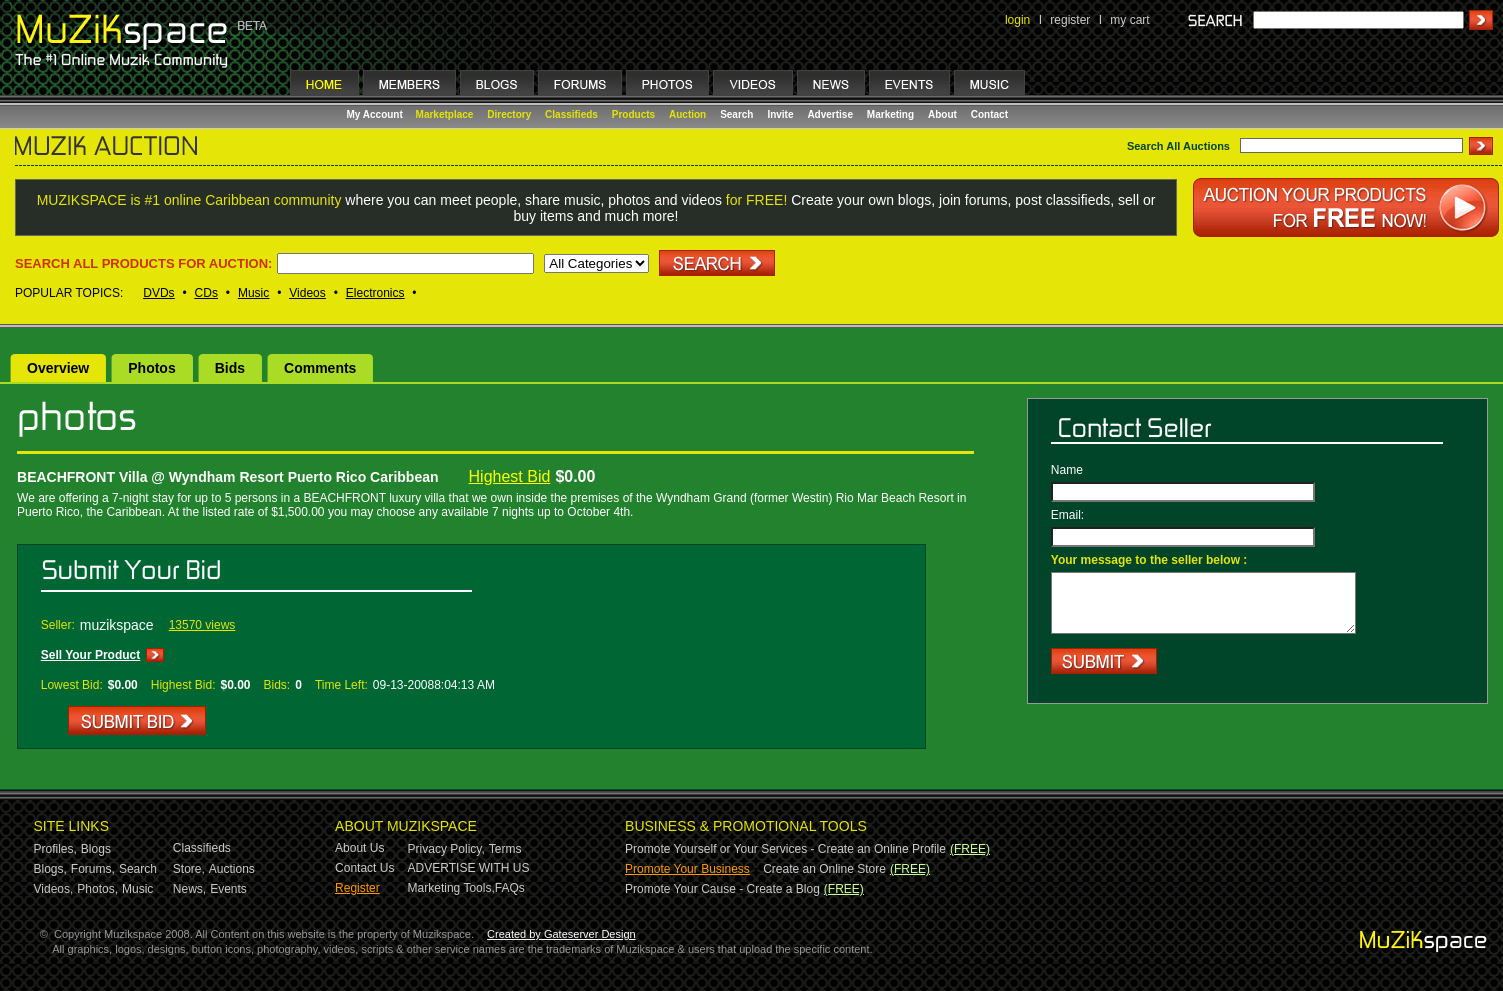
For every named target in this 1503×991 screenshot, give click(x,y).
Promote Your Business (687, 869)
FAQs (510, 888)
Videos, (54, 889)
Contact (989, 114)
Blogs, (50, 869)
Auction (687, 114)
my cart (1129, 20)
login (1017, 20)
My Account (376, 114)
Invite (780, 114)
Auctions (232, 869)
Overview (58, 368)
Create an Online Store (824, 869)
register (1070, 20)
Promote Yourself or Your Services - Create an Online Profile (785, 849)
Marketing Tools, (451, 888)
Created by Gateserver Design (561, 934)
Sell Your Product (91, 655)
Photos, (97, 889)
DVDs (158, 293)
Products (633, 114)
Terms (505, 849)
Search (736, 114)
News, (189, 889)
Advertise (830, 114)
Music (253, 293)
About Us (359, 848)
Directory (509, 114)
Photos (151, 368)
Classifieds (571, 114)
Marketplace (445, 114)
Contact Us (364, 868)
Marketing (890, 114)
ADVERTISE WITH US (469, 868)
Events (228, 889)
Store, (189, 869)
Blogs (96, 849)
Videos (307, 293)
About (942, 114)
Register (357, 888)
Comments (320, 368)
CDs (206, 293)
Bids (230, 368)
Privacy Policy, (446, 849)
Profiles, (55, 849)
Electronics (375, 293)
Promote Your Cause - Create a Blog (722, 889)
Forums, (93, 869)
